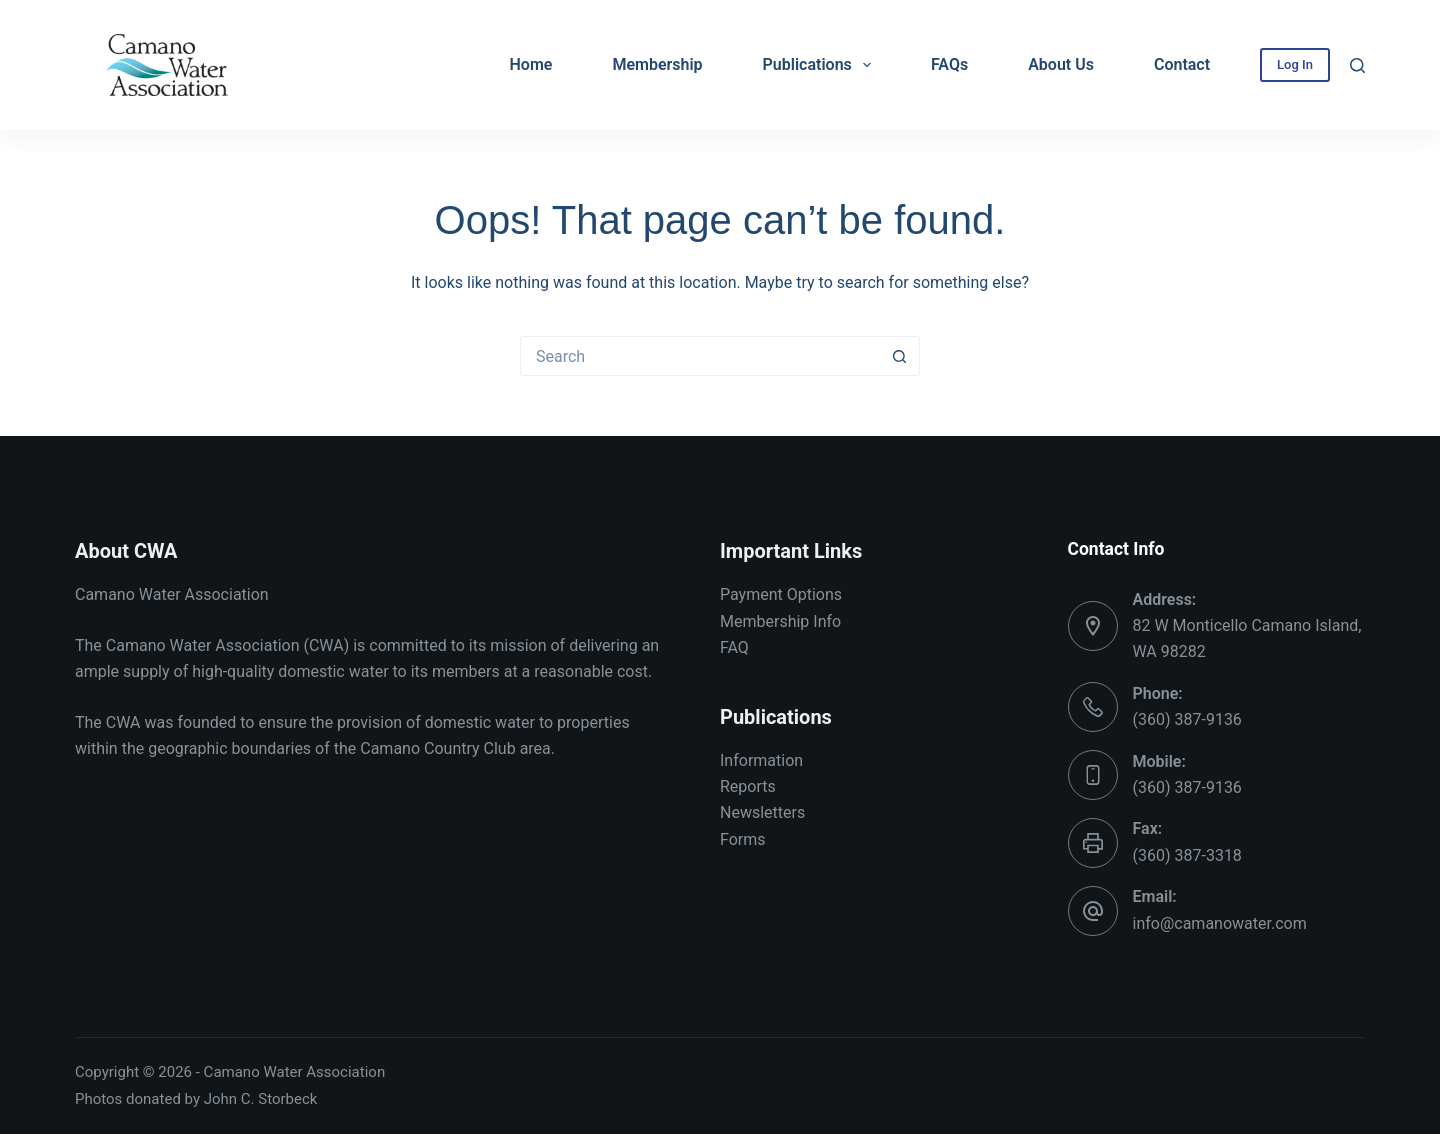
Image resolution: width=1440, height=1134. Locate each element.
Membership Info (780, 621)
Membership (657, 64)
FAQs (949, 64)
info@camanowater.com (1220, 923)
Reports (748, 786)
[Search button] (900, 356)
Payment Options (781, 594)
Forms (743, 839)
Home (531, 64)
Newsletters (762, 812)
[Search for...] (700, 356)
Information (761, 760)
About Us (1061, 64)
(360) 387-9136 (1187, 719)
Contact (1182, 64)
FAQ (734, 647)
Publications (821, 65)
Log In (1295, 64)
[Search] (1357, 65)
